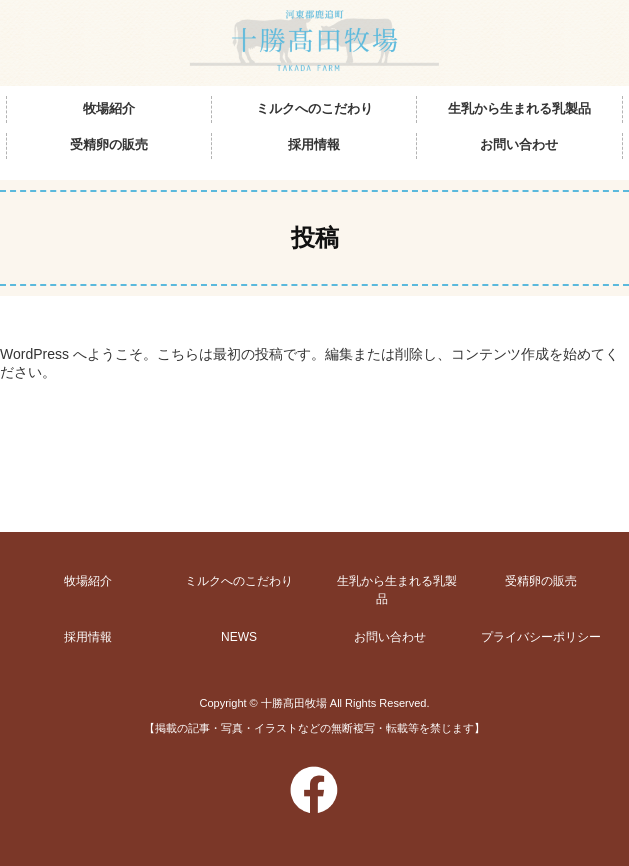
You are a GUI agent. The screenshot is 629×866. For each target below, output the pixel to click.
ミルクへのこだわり (314, 111)
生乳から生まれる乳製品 (519, 111)
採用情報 (314, 149)
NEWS (239, 637)
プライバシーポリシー (541, 637)
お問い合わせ (519, 149)
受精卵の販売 (109, 149)
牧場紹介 (109, 111)
